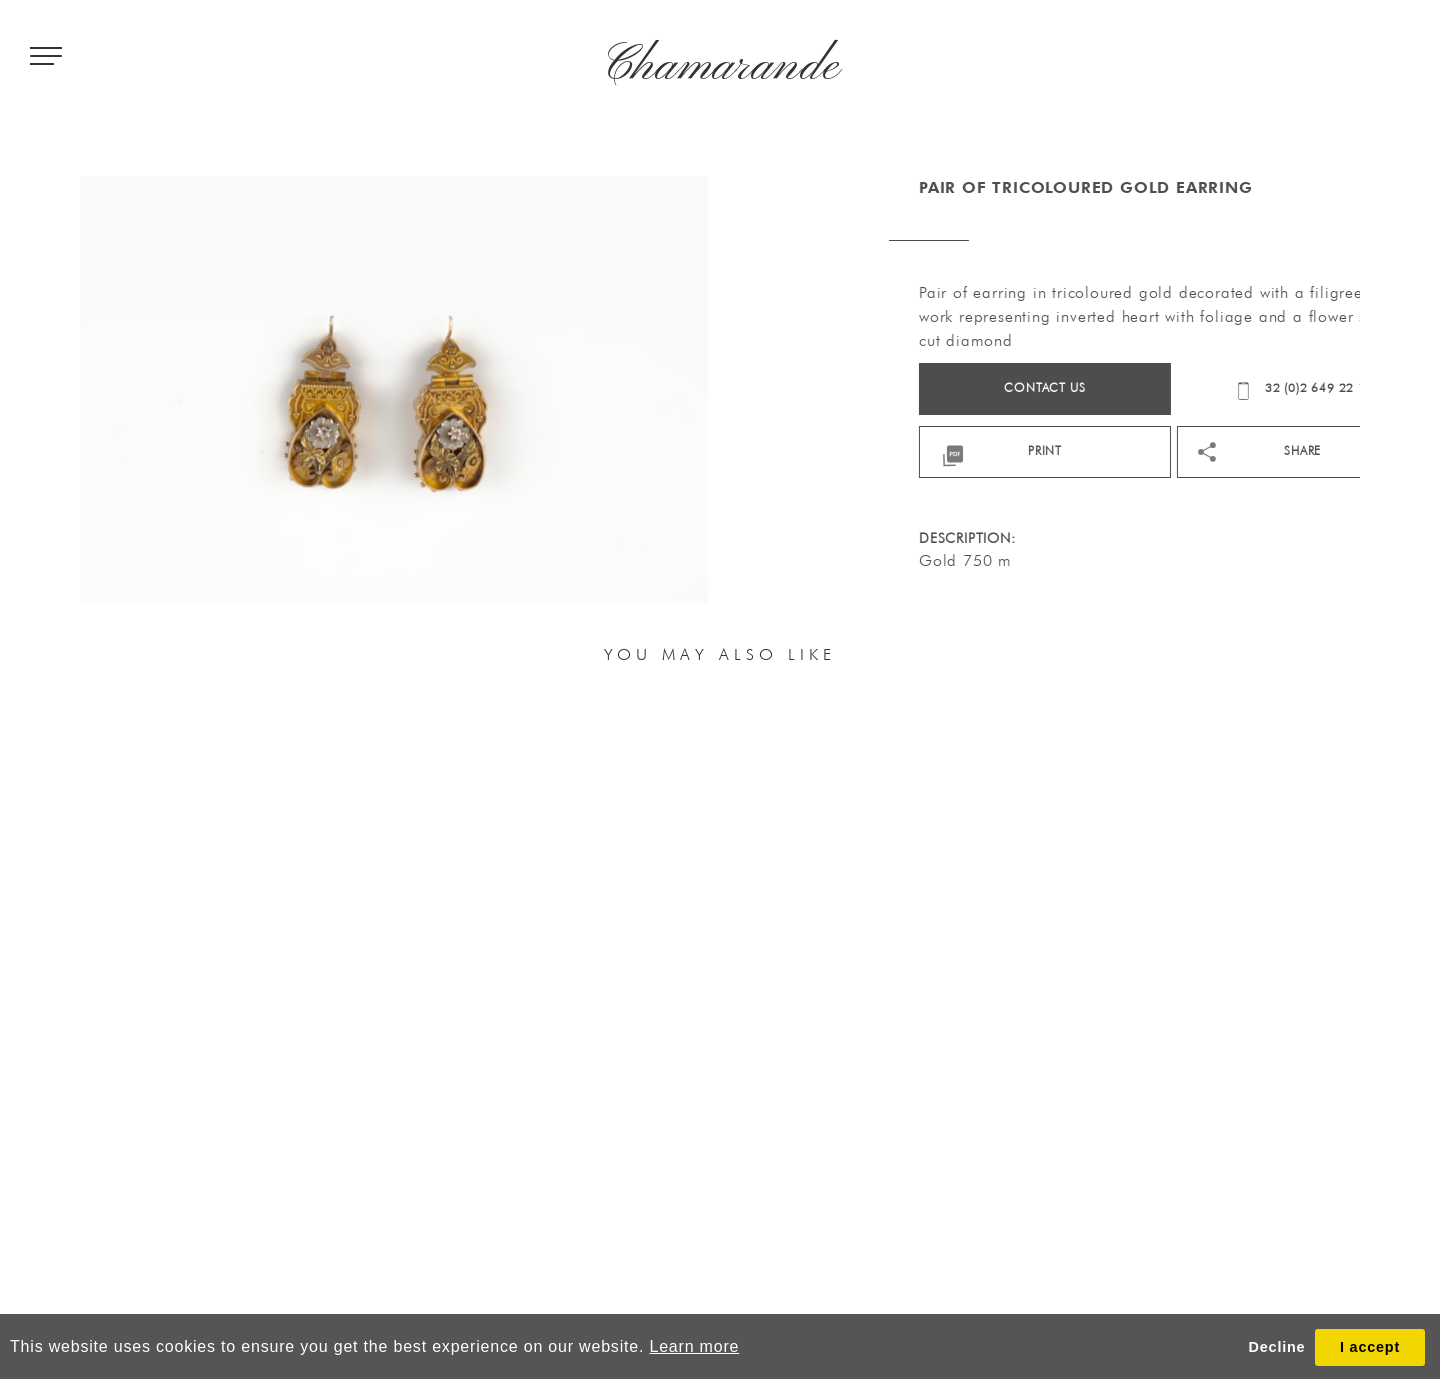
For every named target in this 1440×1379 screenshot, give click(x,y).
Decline (1277, 1347)
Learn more (694, 1346)
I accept (1370, 1347)
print (1144, 450)
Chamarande (720, 67)
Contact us (1143, 387)
